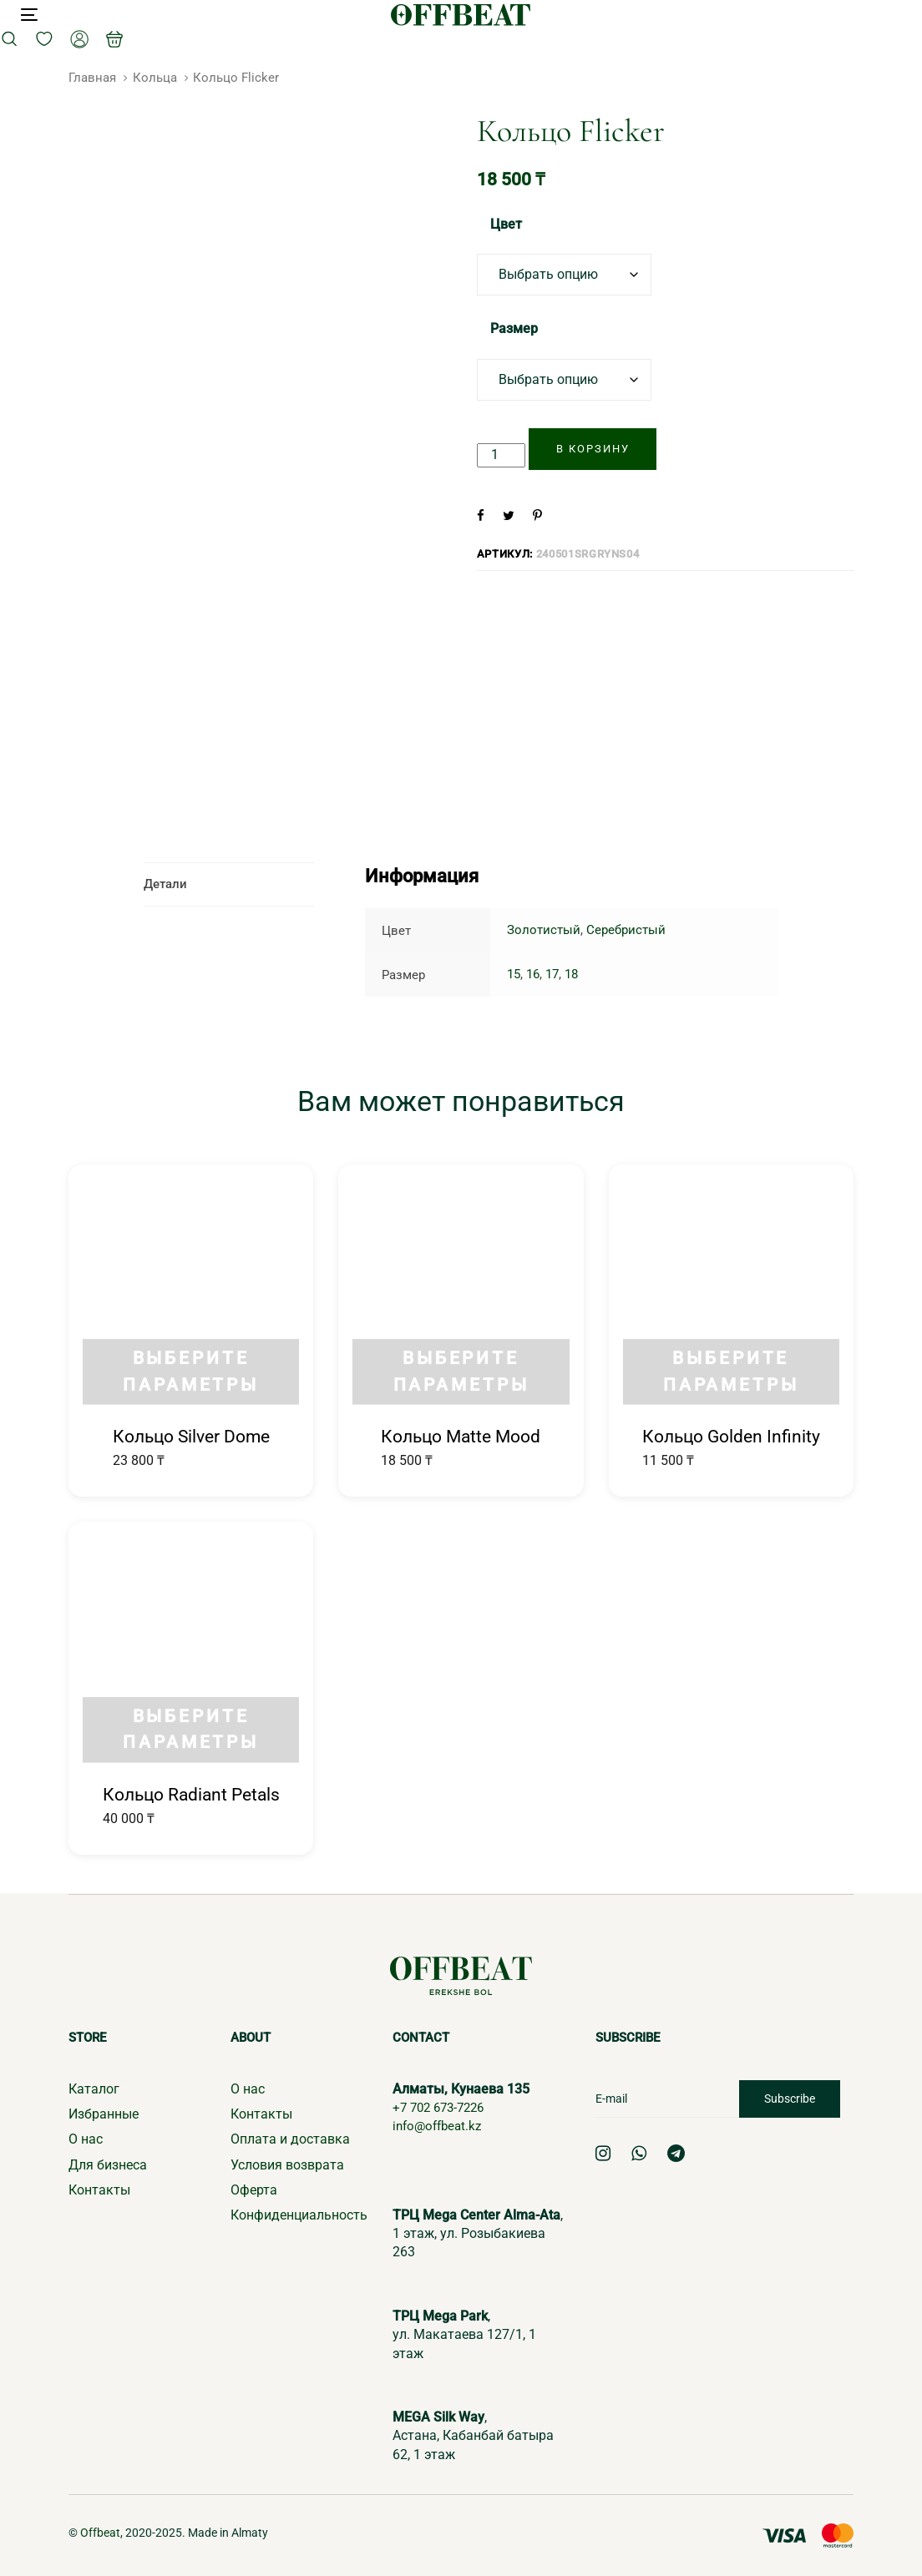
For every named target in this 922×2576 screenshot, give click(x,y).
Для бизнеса (107, 2164)
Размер (514, 328)
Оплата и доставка (290, 2138)
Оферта (253, 2189)
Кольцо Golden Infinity (731, 1436)
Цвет (506, 224)
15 (513, 974)
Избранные (103, 2113)
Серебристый (626, 929)
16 (533, 974)
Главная (92, 77)
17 (552, 974)
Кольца (155, 77)
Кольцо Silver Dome (191, 1436)
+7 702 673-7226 (443, 2106)
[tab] (229, 884)
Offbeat (100, 2531)
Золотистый (543, 929)
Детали (165, 883)
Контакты (99, 2189)
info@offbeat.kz (440, 2125)
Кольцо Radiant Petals (191, 1794)
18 (571, 974)
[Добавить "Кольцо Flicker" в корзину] (593, 449)
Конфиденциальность (298, 2215)
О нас (85, 2138)
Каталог (93, 2088)
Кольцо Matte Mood (460, 1436)
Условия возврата (287, 2164)
